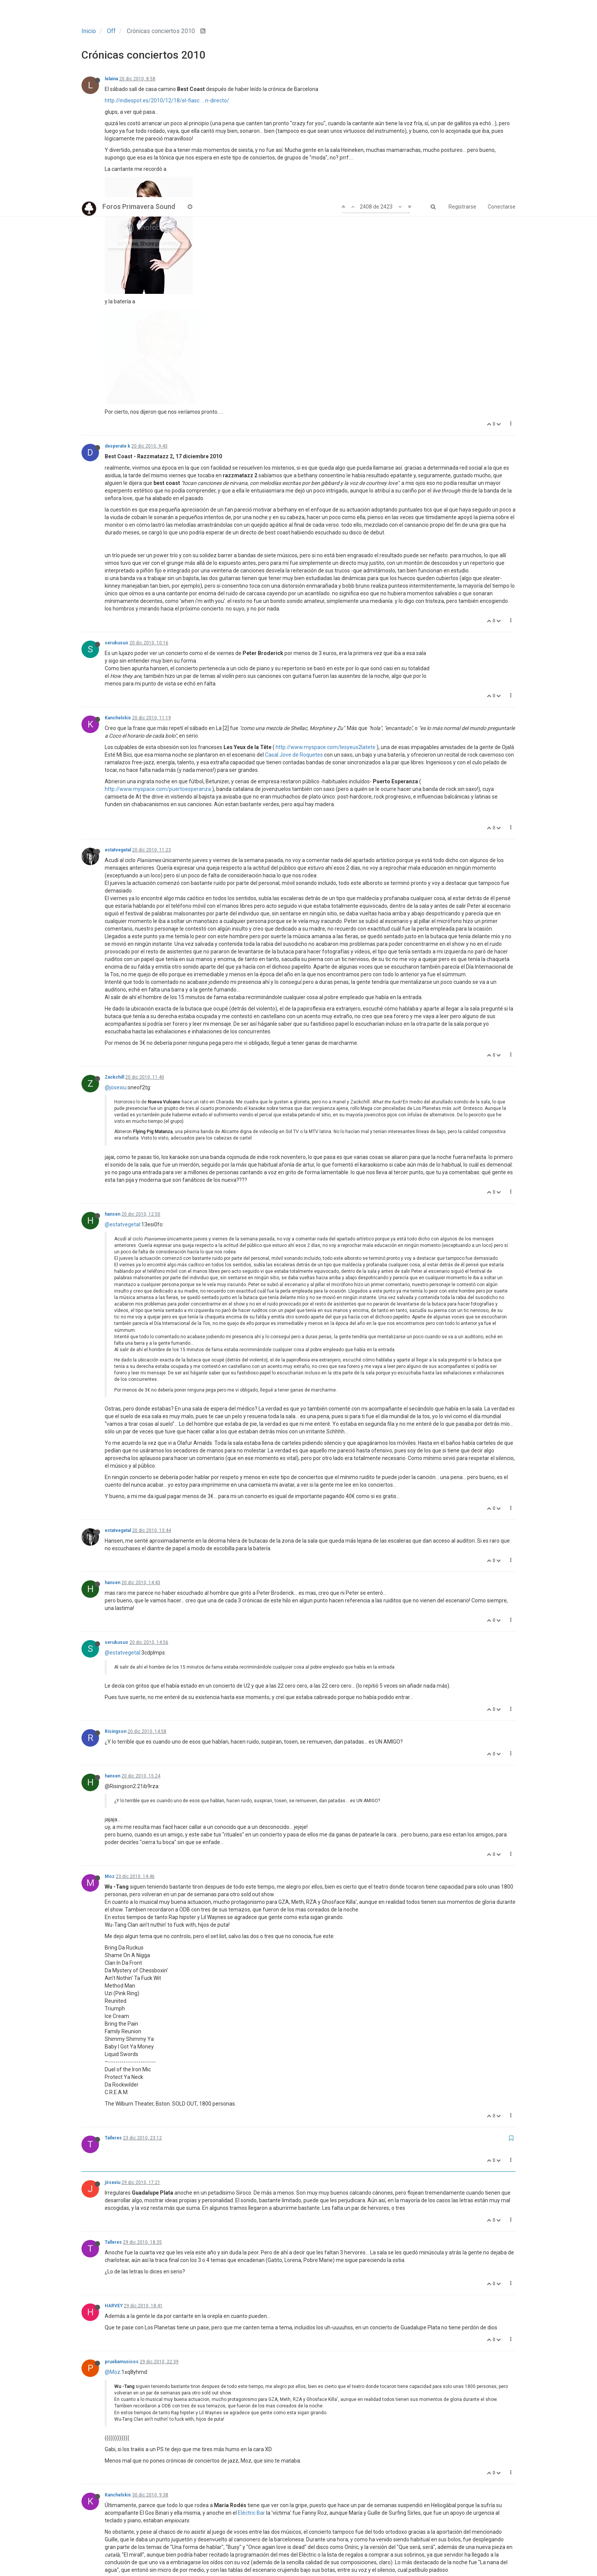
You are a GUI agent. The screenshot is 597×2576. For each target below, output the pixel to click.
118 (279, 2551)
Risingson (115, 1534)
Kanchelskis (118, 520)
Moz (110, 1679)
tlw (108, 2426)
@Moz (112, 2175)
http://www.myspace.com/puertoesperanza (158, 592)
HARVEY (114, 2108)
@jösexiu (115, 890)
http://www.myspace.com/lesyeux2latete (325, 550)
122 (365, 2551)
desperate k (117, 249)
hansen (112, 1017)
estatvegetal (118, 652)
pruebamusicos (122, 2164)
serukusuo (116, 445)
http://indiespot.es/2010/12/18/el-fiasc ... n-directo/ (167, 100)
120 (322, 2551)
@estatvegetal (122, 1027)
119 (300, 2551)
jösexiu (112, 1985)
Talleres (113, 1940)
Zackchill (114, 880)
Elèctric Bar (251, 2316)
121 (344, 2551)
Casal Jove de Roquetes (294, 558)
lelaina (111, 78)
